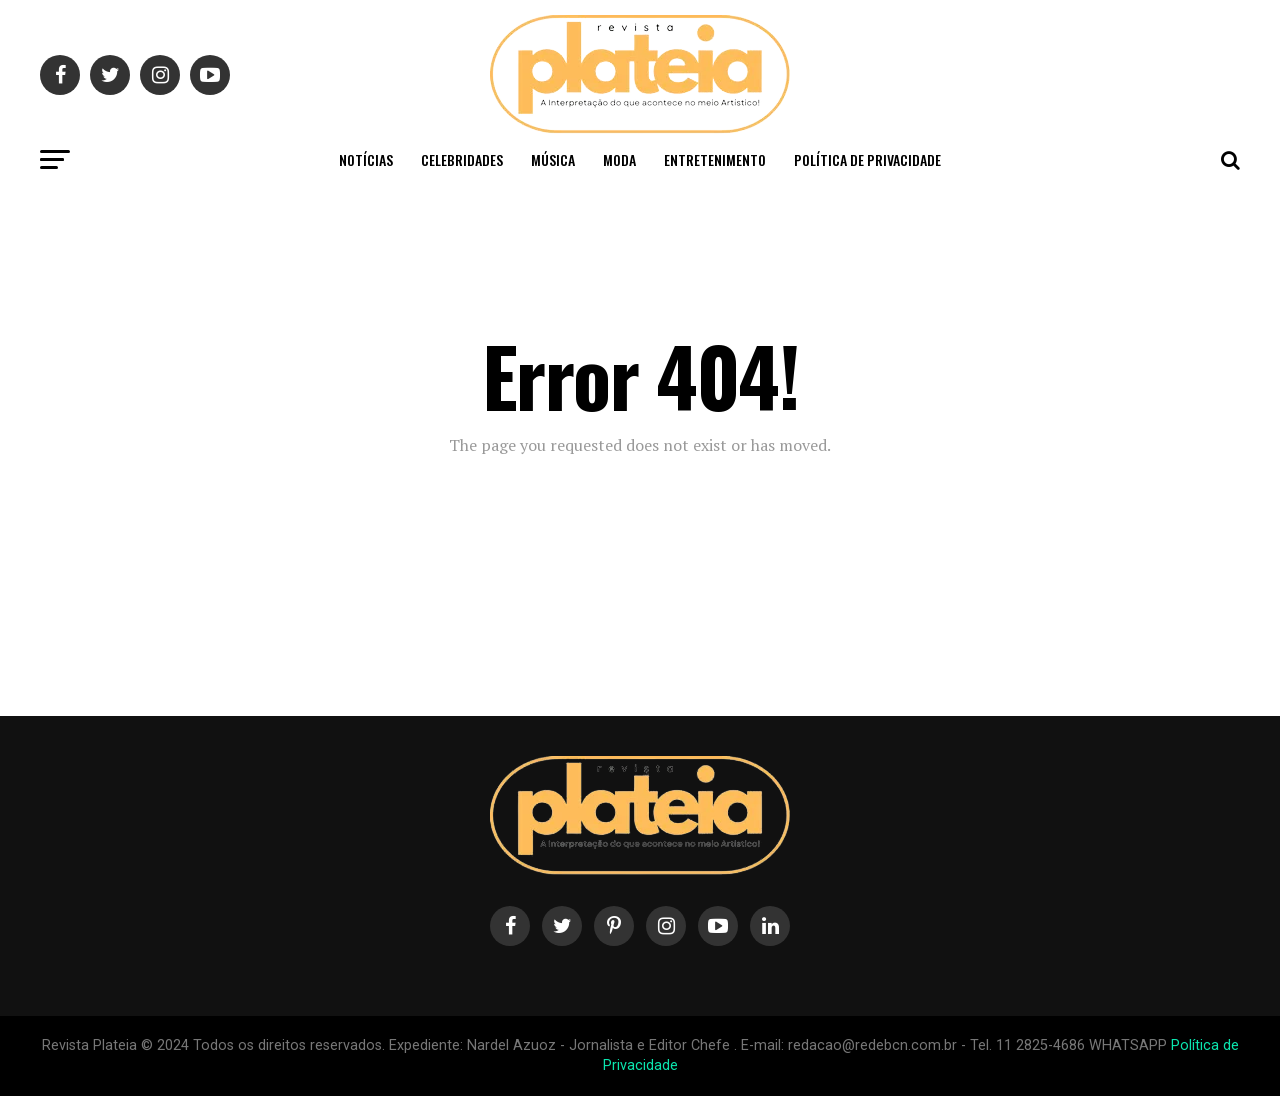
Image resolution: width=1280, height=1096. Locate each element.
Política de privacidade (867, 159)
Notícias (366, 159)
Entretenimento (715, 159)
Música (553, 159)
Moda (619, 159)
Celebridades (462, 159)
